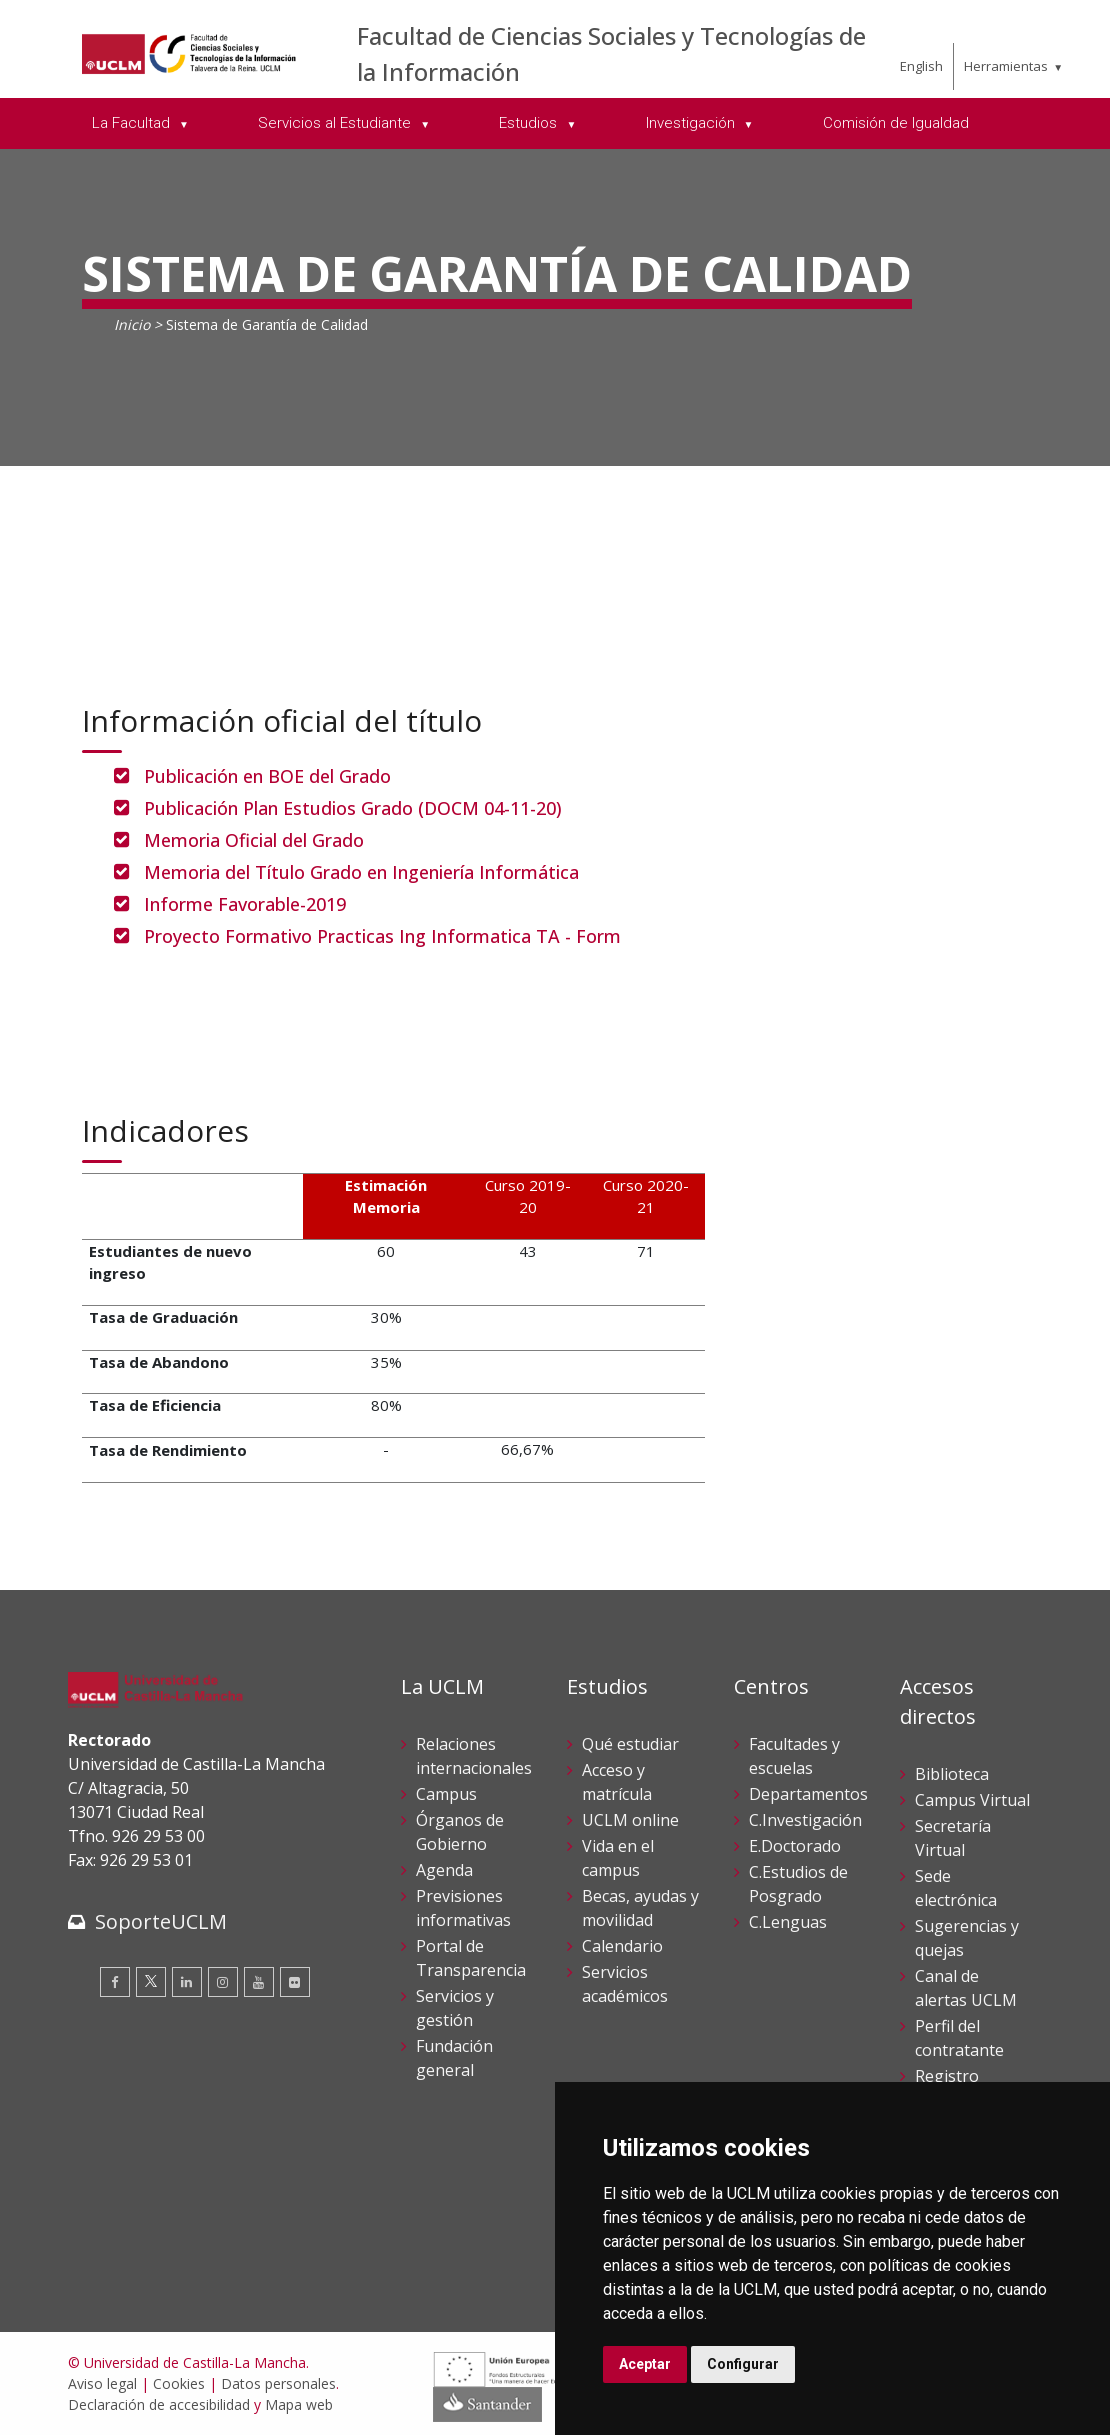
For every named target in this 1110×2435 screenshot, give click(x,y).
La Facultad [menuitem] (133, 123)
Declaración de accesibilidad (159, 2404)
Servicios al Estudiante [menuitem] (336, 123)
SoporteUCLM (161, 1921)
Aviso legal (102, 2383)
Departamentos (808, 1794)
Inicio (132, 324)
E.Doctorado (795, 1846)
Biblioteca (952, 1774)
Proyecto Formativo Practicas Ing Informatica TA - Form (382, 936)
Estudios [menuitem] (530, 123)
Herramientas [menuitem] (1006, 66)
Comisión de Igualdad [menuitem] (896, 123)
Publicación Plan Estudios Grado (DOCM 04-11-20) (353, 808)
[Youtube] (259, 1982)
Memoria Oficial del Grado (254, 840)
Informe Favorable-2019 (245, 904)
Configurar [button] (743, 2364)
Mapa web (299, 2404)
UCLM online (630, 1820)
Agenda (444, 1870)
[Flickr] (295, 1982)
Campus (446, 1794)
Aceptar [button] (645, 2364)
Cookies (179, 2383)
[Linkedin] (187, 1982)
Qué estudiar (630, 1744)
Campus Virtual (972, 1800)
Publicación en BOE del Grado (267, 776)
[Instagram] (223, 1982)
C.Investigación (805, 1820)
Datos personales (278, 2383)
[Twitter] (151, 1982)
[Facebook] (115, 1982)
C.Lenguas (788, 1922)
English (921, 66)
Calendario (622, 1946)
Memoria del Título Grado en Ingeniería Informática (361, 872)
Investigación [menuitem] (692, 123)
